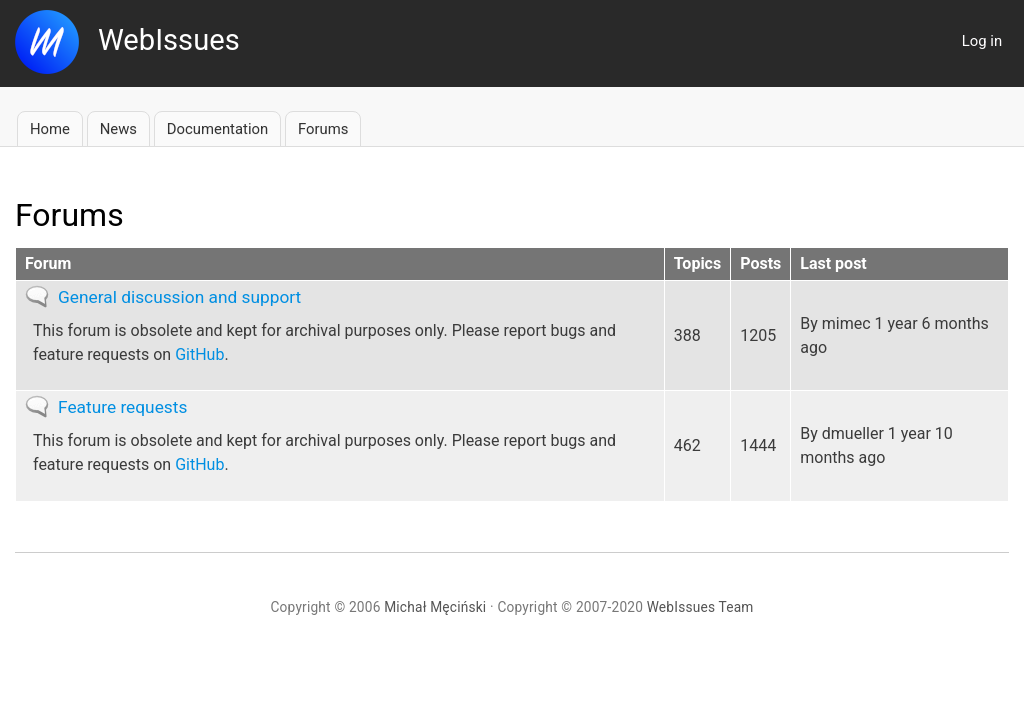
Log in (982, 41)
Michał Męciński (435, 607)
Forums (323, 129)
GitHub (199, 354)
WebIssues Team (700, 607)
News (118, 129)
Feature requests (122, 407)
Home (50, 129)
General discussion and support (179, 297)
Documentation (217, 129)
